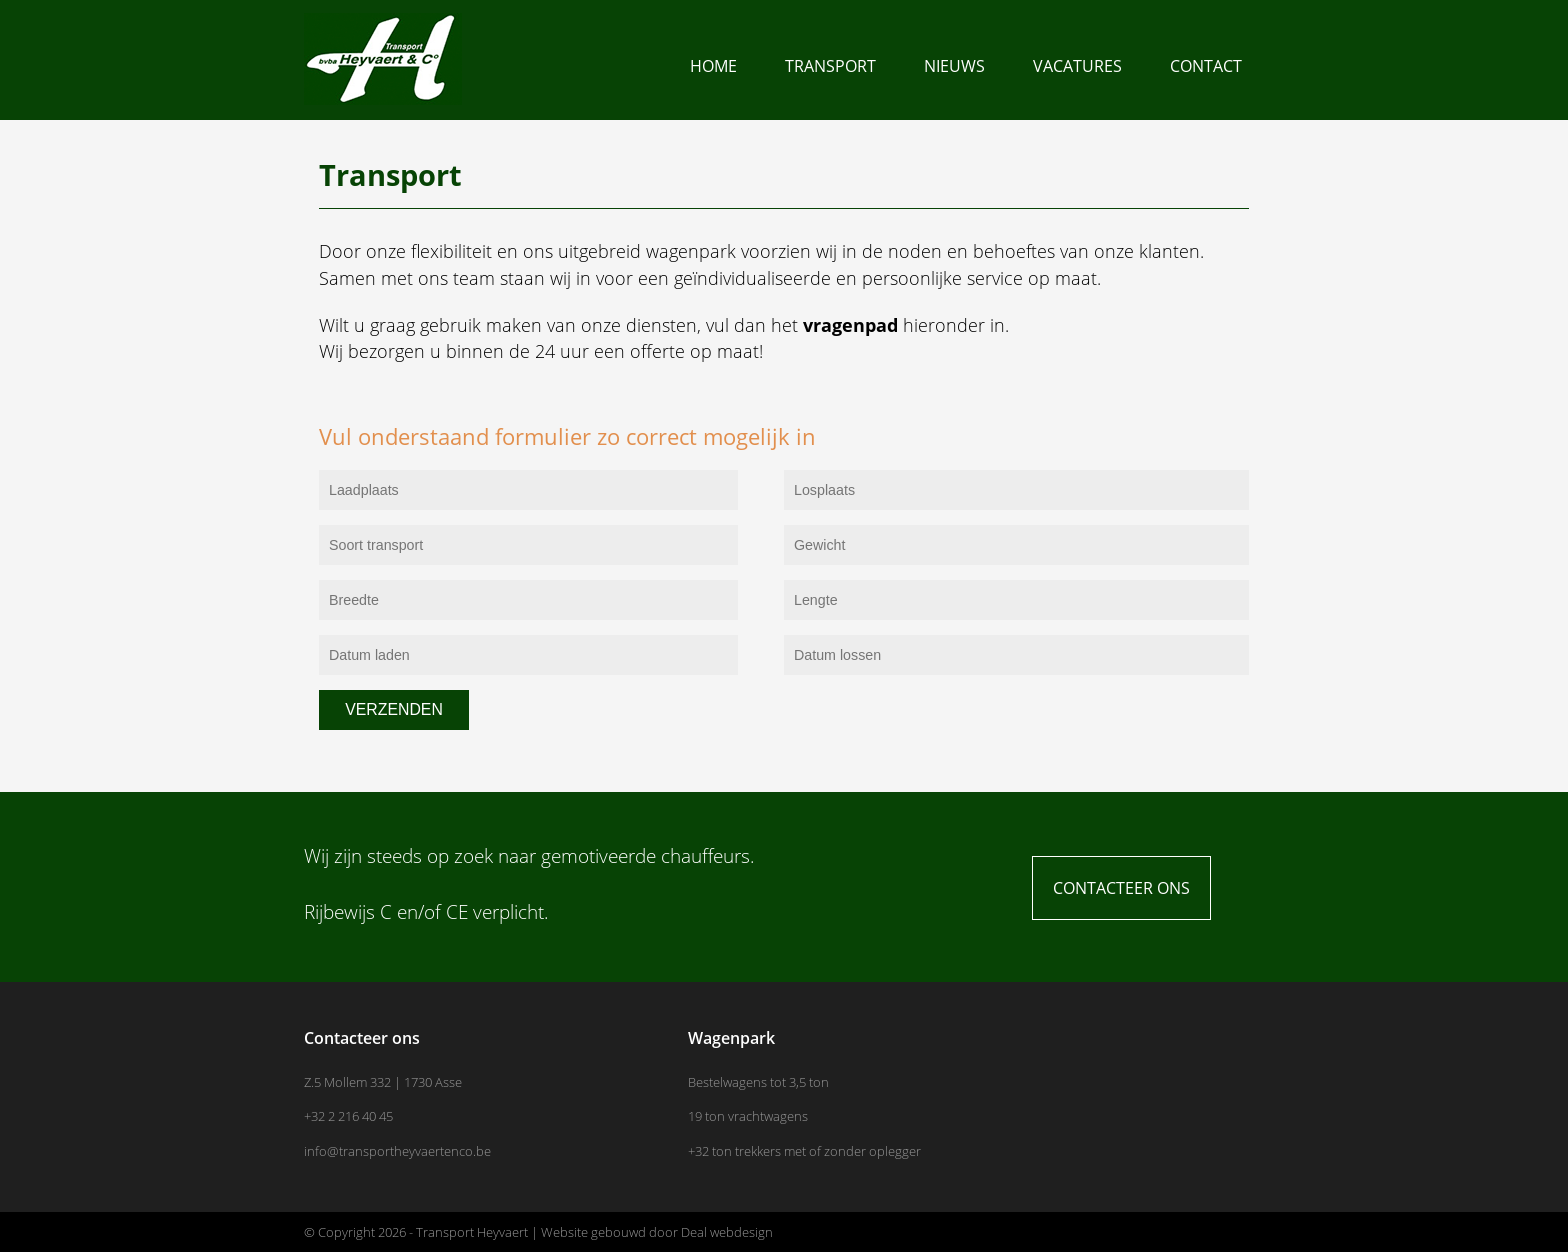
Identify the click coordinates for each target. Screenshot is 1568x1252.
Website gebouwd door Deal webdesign (657, 1232)
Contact (1206, 66)
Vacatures (1077, 66)
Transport (830, 66)
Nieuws (954, 66)
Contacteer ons (1121, 888)
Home (713, 66)
